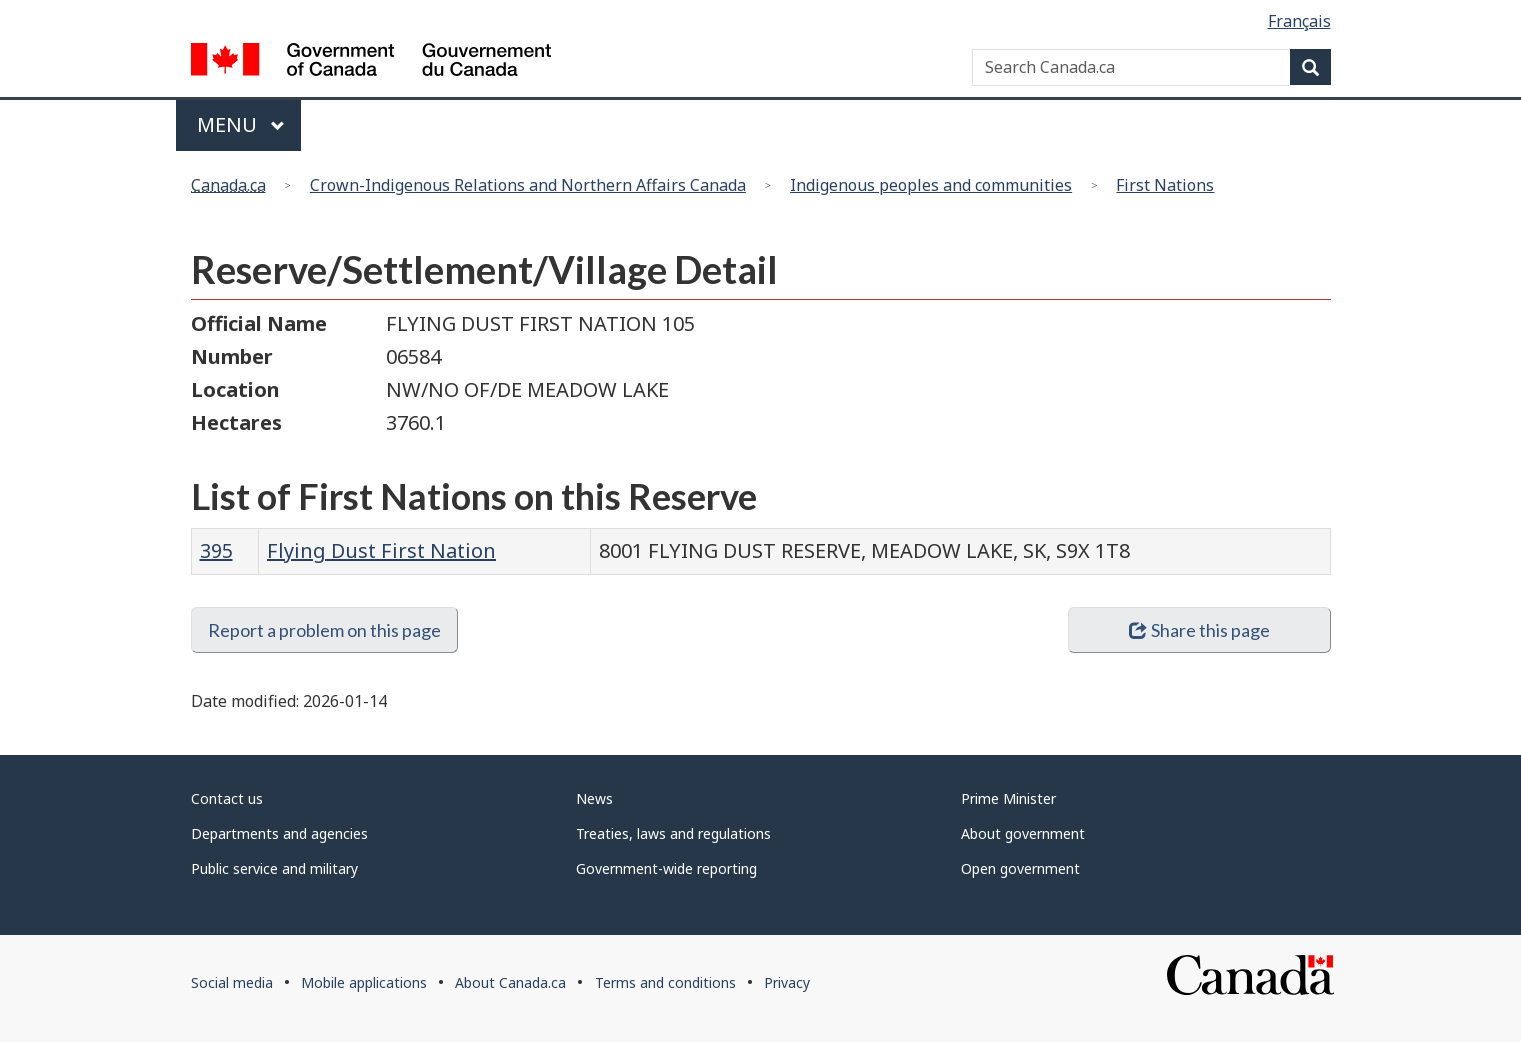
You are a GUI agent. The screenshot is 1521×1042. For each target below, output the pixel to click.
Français (1299, 21)
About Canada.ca (510, 982)
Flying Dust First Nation (381, 550)
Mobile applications (364, 982)
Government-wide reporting (666, 868)
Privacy (787, 982)
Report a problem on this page (324, 630)
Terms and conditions (665, 982)
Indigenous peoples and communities (931, 185)
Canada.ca (228, 185)
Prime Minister (1008, 798)
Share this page (1199, 630)
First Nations (1165, 185)
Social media (232, 982)
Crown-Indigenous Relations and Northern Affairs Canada (528, 185)
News (594, 798)
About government (1023, 833)
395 (216, 550)
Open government (1020, 868)
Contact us (227, 798)
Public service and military (274, 868)
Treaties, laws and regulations (673, 833)
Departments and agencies (279, 833)
